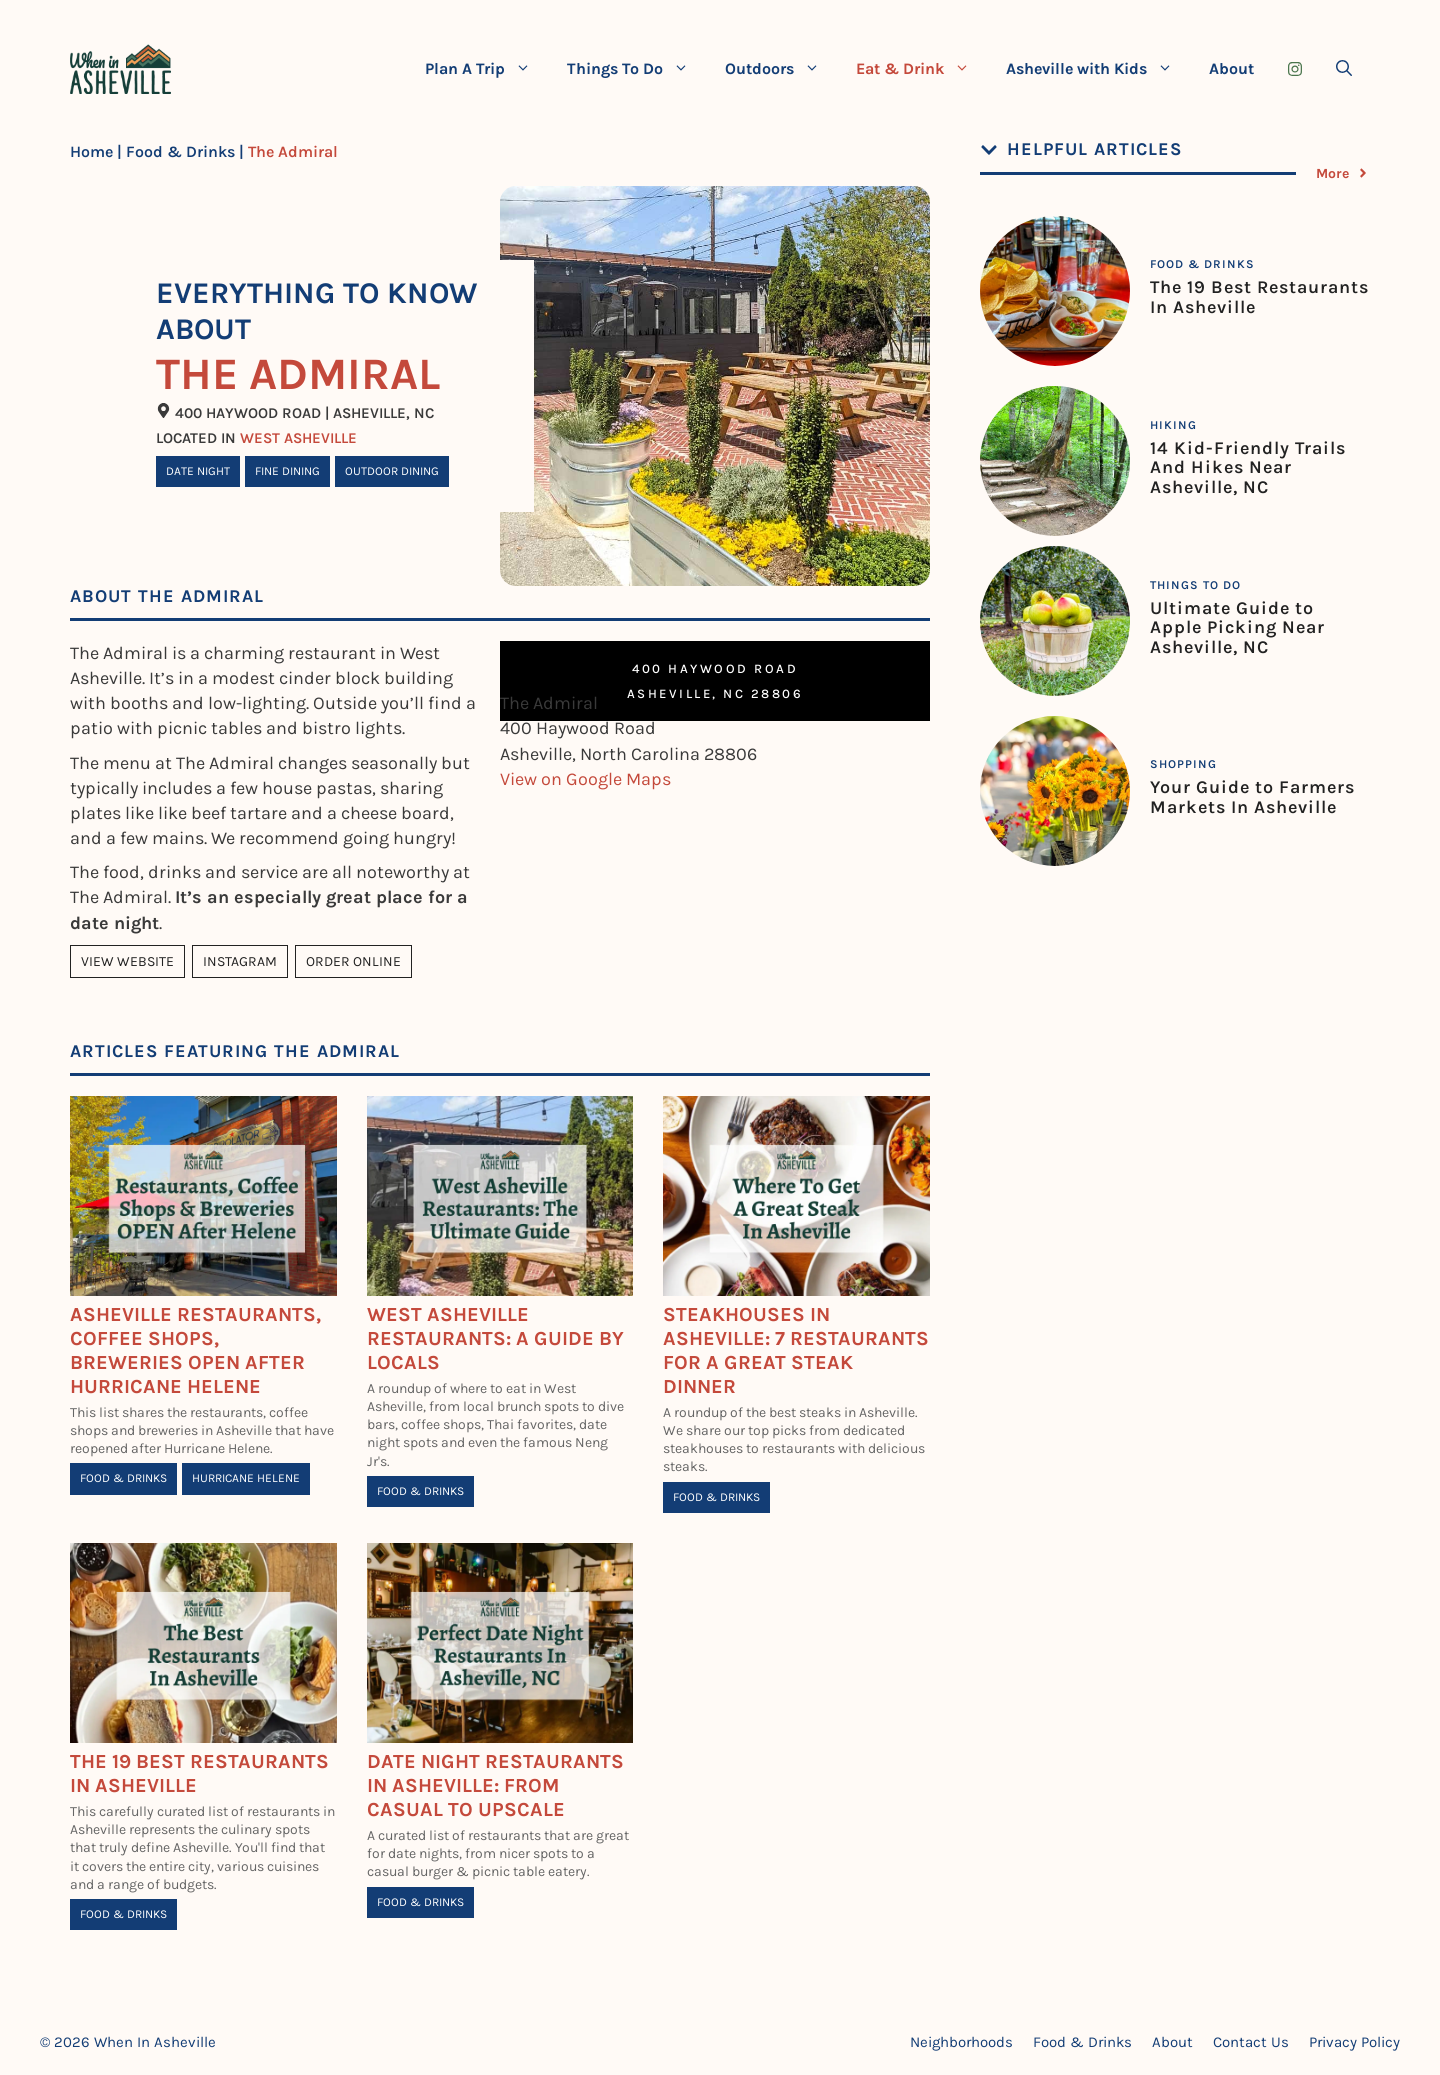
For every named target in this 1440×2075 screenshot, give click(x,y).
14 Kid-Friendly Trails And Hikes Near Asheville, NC (1248, 468)
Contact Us (1251, 2042)
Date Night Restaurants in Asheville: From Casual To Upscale (495, 1785)
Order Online (353, 961)
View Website (127, 961)
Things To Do (637, 69)
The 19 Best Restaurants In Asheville (1259, 297)
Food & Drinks (180, 151)
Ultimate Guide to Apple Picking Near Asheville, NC (1237, 628)
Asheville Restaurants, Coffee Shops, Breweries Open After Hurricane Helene (195, 1350)
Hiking (1173, 425)
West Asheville (298, 438)
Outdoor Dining (392, 471)
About (1231, 68)
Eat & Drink (922, 69)
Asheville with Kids (1098, 69)
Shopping (1183, 764)
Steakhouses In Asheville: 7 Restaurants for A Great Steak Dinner (796, 1350)
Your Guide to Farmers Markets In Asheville (1252, 797)
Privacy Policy (1354, 2042)
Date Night (198, 471)
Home (91, 151)
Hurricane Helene (246, 1478)
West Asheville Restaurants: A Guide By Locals (495, 1338)
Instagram (240, 961)
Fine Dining (287, 471)
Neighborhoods (961, 2042)
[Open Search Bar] (1344, 69)
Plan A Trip (487, 69)
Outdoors (781, 69)
